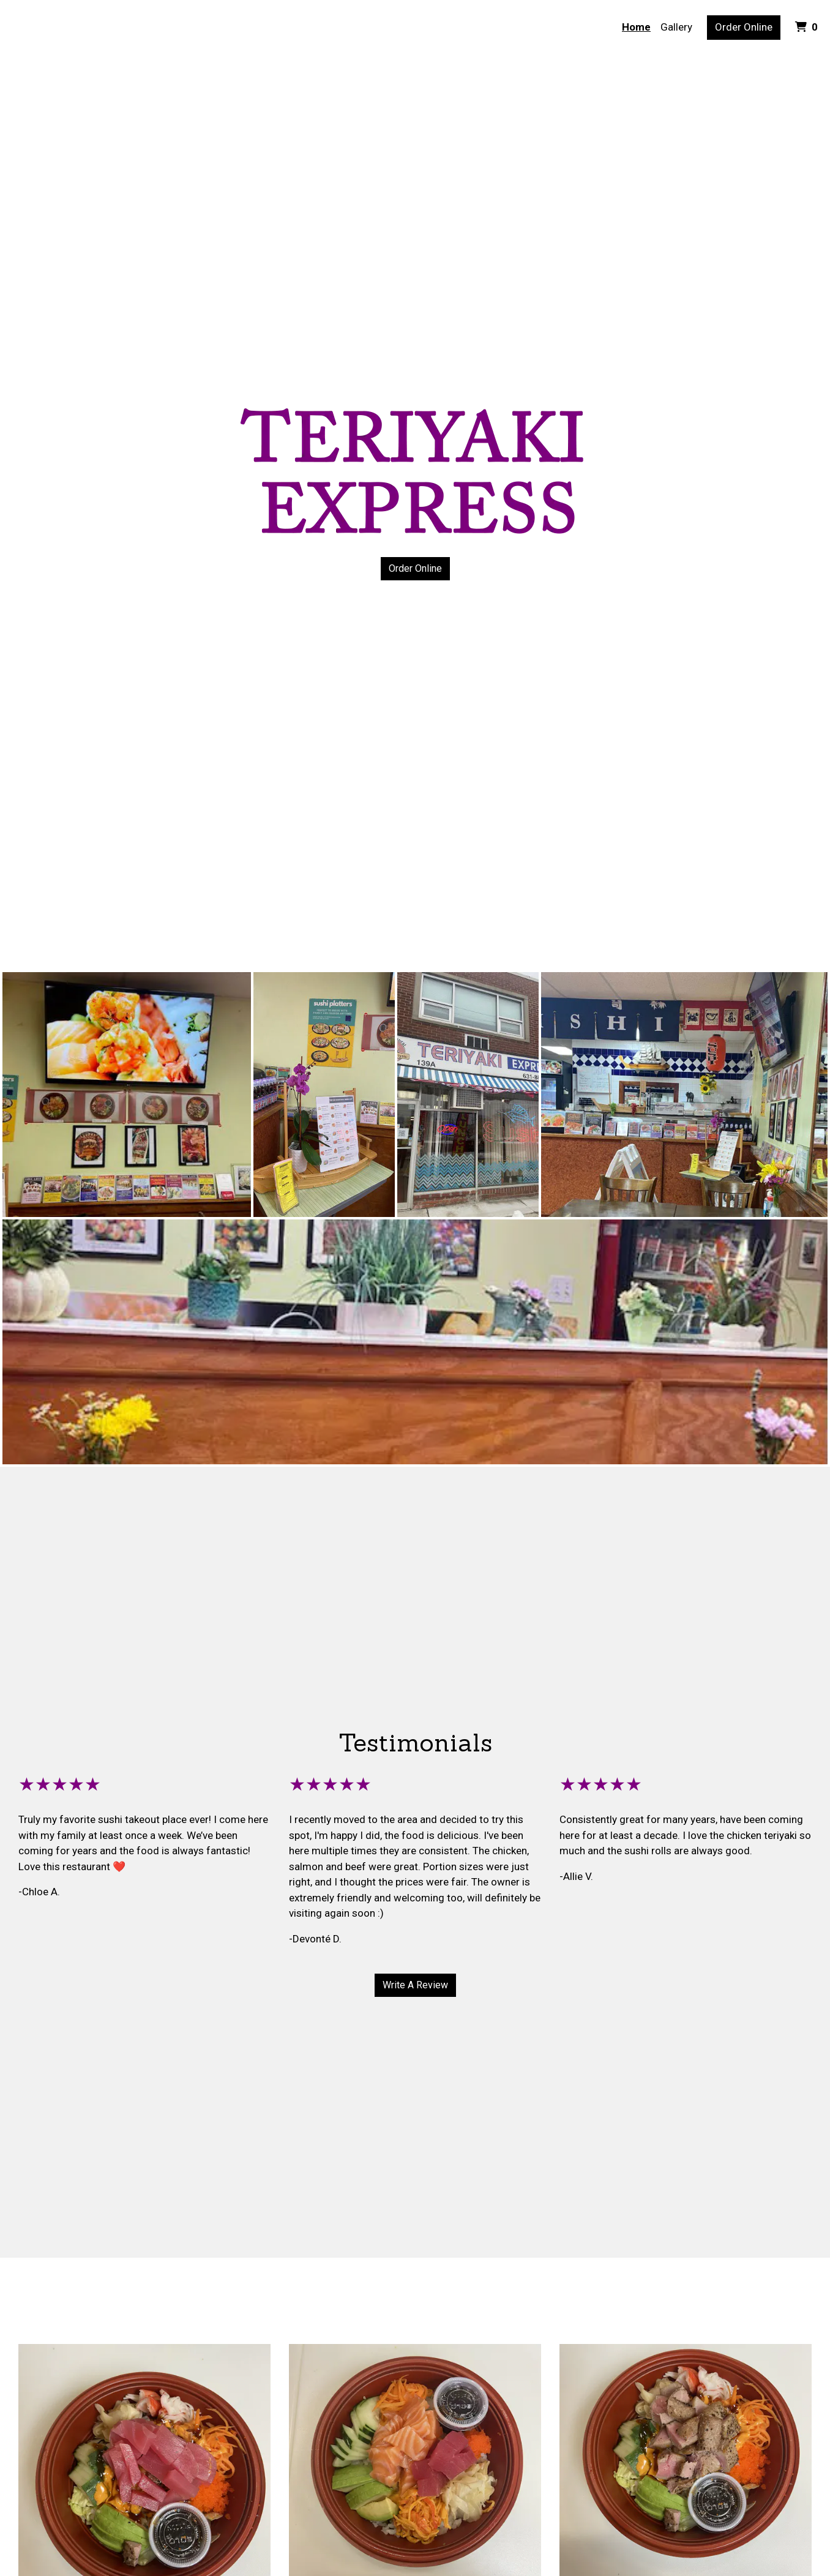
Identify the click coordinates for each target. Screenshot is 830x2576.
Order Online (743, 27)
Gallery (676, 27)
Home (636, 27)
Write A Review (415, 1985)
